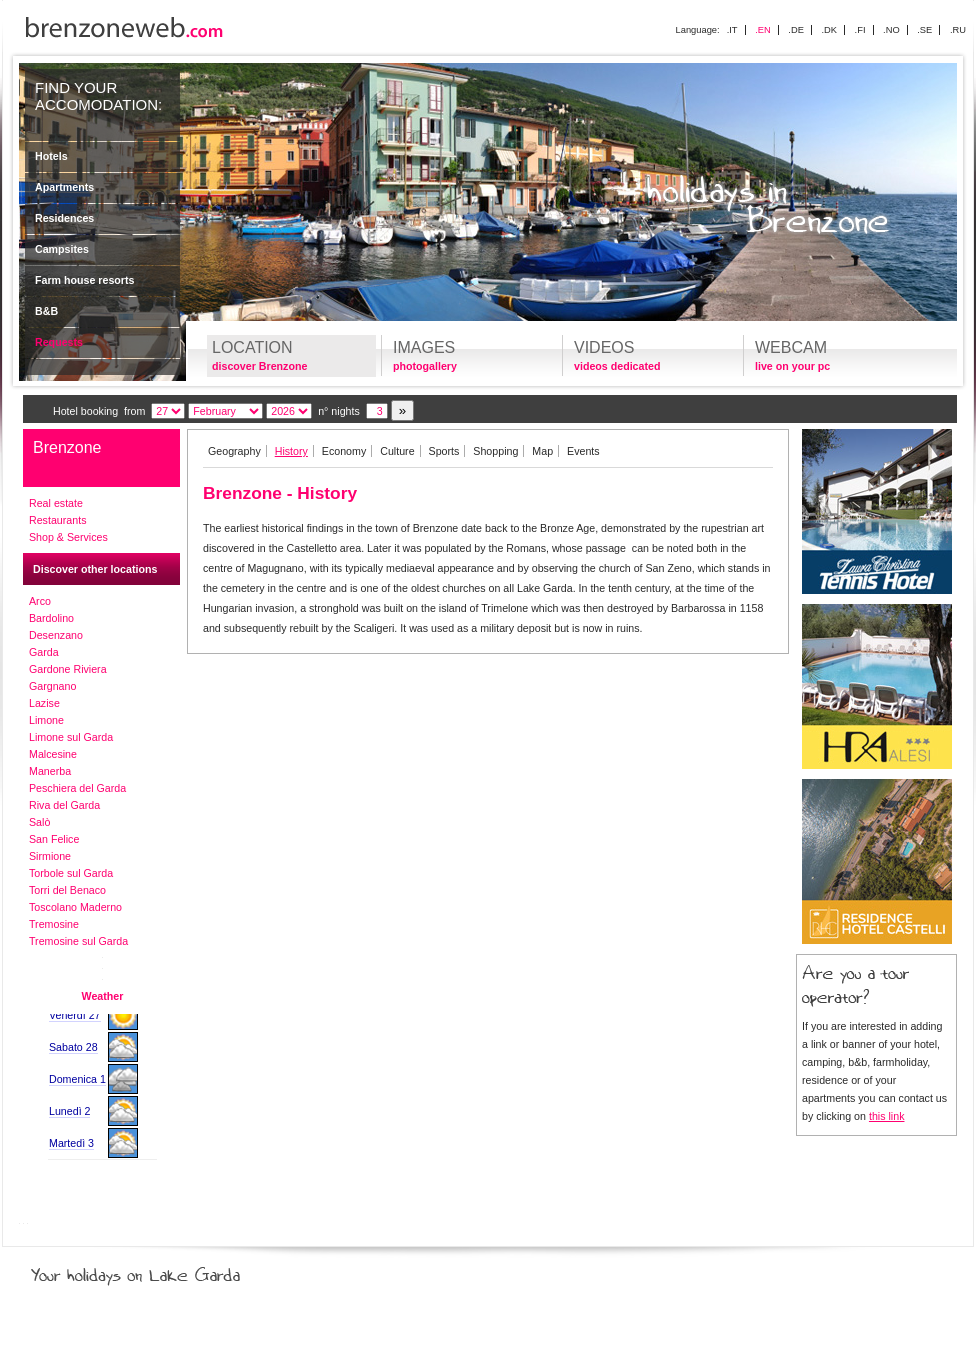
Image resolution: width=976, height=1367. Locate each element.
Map (542, 451)
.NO (891, 30)
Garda (44, 652)
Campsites (62, 249)
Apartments (64, 187)
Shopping (495, 451)
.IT (732, 30)
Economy (344, 451)
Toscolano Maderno (75, 907)
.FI (860, 30)
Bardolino (51, 618)
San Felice (54, 839)
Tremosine (54, 924)
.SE (924, 30)
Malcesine (53, 754)
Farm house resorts (85, 280)
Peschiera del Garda (77, 788)
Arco (40, 601)
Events (583, 451)
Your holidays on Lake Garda (181, 1271)
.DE (796, 30)
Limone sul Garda (71, 737)
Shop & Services (68, 537)
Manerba (50, 771)
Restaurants (57, 520)
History (291, 451)
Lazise (44, 703)
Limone (46, 720)
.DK (829, 30)
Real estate (56, 503)
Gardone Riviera (68, 669)
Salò (39, 822)
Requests (59, 342)
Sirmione (50, 856)
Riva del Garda (64, 805)
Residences (64, 218)
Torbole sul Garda (71, 873)
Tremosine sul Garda (78, 941)
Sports (444, 451)
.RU (958, 30)
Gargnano (52, 686)
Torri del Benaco (67, 890)
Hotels (51, 156)
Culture (397, 451)
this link (887, 1116)
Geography (234, 451)
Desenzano (56, 635)
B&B (46, 311)
